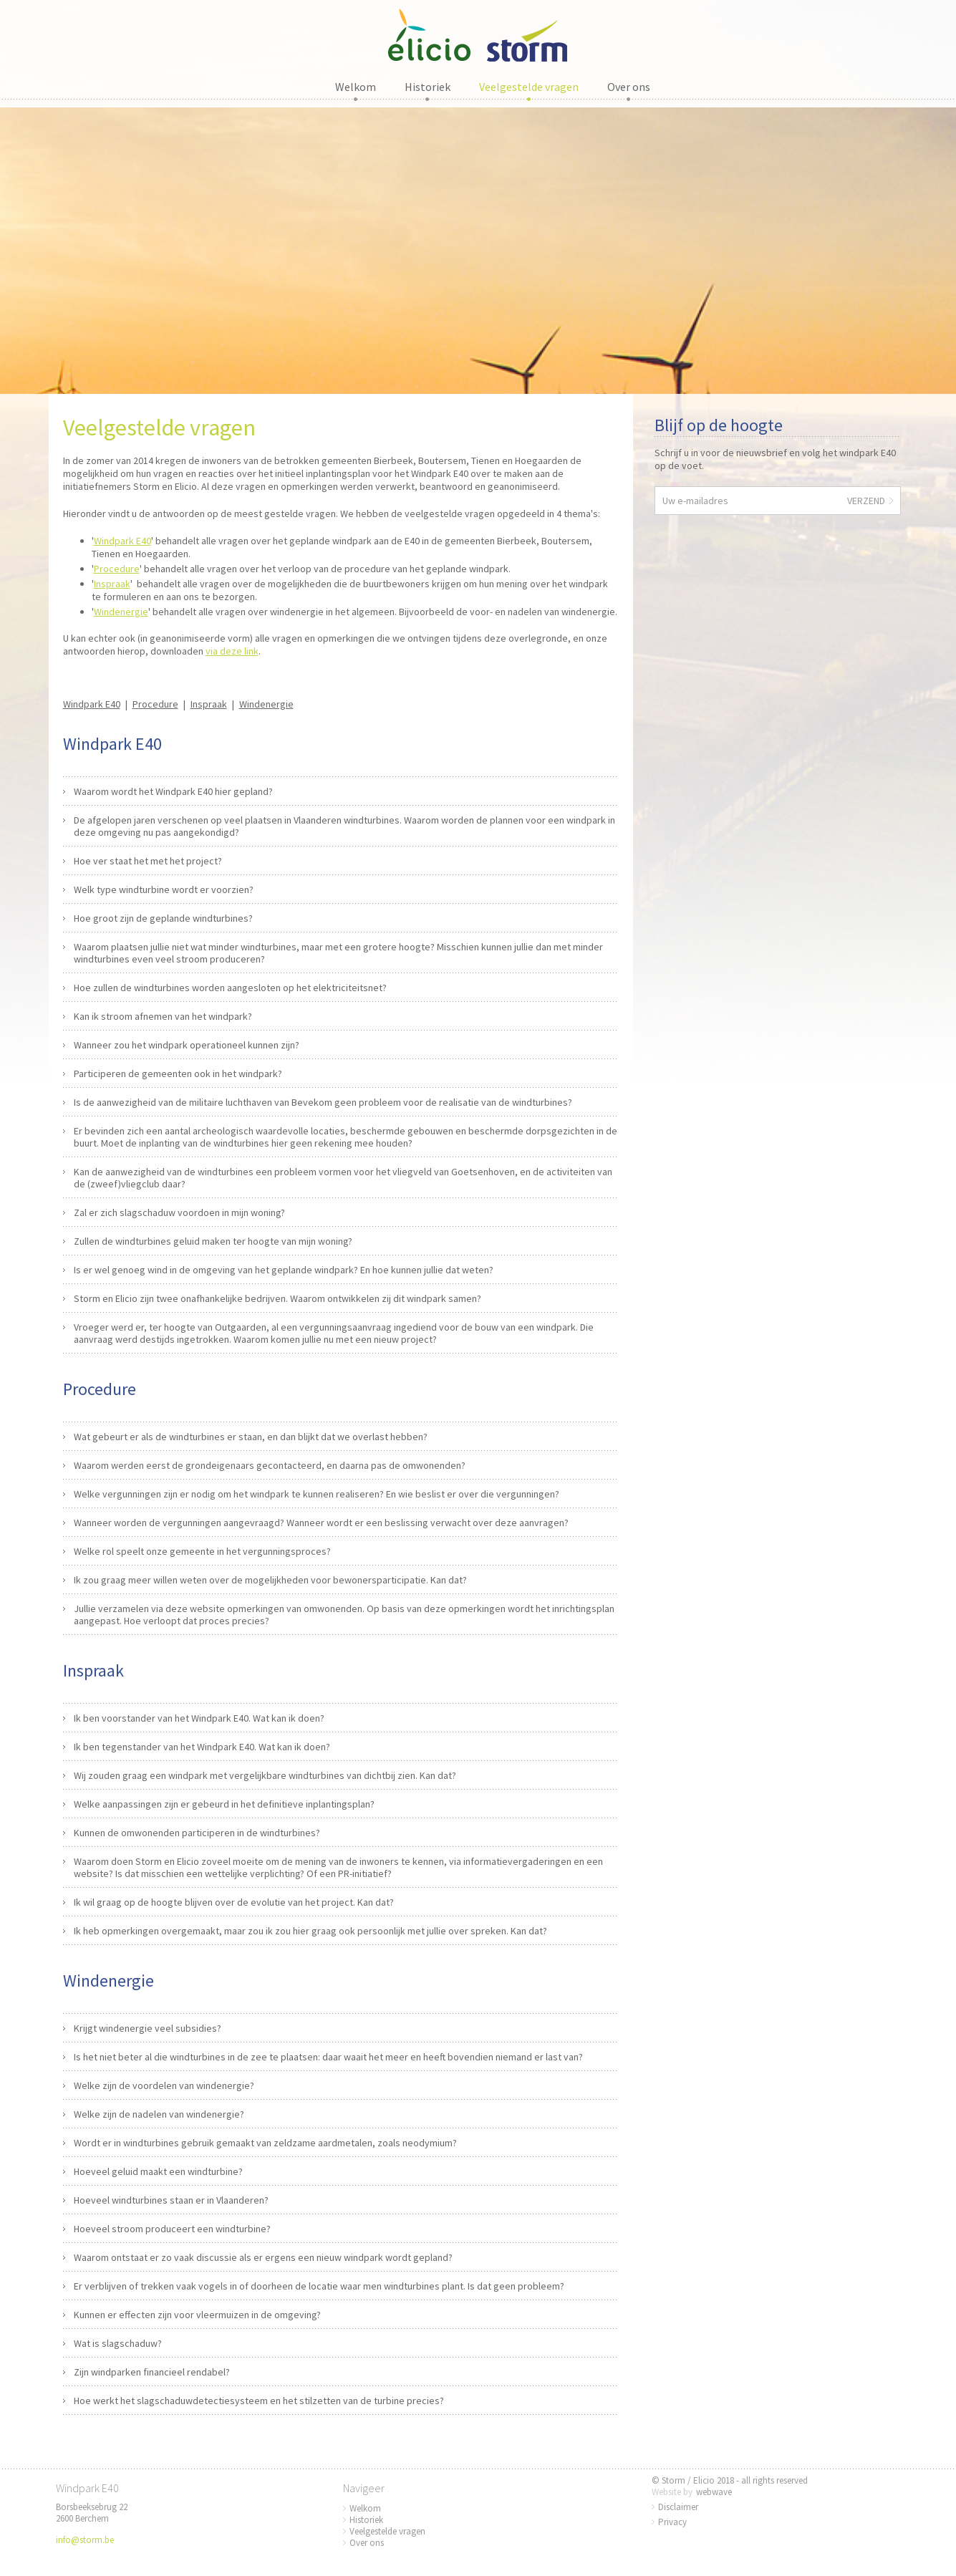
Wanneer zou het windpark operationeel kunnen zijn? (186, 1044)
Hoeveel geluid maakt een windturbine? (158, 2171)
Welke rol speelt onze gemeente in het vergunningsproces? (202, 1551)
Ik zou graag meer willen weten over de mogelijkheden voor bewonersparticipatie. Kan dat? (270, 1579)
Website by (672, 2492)
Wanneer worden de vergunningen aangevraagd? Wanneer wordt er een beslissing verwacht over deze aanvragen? (321, 1522)
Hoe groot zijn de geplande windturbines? (163, 918)
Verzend (866, 500)
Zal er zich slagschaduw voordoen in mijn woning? (179, 1212)
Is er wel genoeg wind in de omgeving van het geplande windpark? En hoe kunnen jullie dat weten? (283, 1269)
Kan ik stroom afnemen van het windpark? (163, 1016)
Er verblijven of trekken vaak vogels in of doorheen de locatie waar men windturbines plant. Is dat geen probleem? (319, 2286)
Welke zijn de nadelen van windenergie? (159, 2114)
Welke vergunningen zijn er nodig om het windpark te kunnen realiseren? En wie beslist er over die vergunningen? (316, 1493)
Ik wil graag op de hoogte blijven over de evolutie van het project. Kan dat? (234, 1902)
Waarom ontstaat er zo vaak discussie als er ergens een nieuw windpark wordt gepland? (263, 2257)
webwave (714, 2492)
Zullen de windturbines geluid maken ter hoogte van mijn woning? (213, 1241)
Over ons (628, 86)
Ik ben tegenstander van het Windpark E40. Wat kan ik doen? (202, 1746)
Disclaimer (678, 2507)
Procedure (117, 568)
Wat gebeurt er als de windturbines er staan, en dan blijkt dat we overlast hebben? (251, 1436)
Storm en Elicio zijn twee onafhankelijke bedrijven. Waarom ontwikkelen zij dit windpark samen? (277, 1298)
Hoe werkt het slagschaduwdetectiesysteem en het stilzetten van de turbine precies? (259, 2400)
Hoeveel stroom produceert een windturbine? (172, 2228)
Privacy (672, 2522)
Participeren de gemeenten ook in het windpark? (178, 1073)
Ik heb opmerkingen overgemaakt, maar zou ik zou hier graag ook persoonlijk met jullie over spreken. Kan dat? (310, 1930)
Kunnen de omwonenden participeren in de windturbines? (197, 1832)
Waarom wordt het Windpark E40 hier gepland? (173, 791)
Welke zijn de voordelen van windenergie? (164, 2085)
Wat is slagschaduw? (118, 2343)
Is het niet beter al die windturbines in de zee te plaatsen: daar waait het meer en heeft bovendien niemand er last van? (328, 2056)
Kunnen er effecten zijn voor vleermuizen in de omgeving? (197, 2314)
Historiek (427, 86)
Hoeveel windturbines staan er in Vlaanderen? (171, 2200)
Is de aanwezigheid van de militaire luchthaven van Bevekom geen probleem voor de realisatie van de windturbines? (323, 1102)
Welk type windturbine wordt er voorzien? (164, 889)
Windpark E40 (122, 540)
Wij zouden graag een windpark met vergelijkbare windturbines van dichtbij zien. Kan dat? (265, 1775)
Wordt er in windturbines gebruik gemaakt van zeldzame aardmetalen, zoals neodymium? (265, 2142)
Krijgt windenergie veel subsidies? (147, 2028)
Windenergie (121, 611)
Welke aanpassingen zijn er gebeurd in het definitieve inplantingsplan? (224, 1804)
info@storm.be (85, 2540)
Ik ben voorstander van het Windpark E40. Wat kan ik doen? (199, 1718)
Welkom (355, 86)
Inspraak (112, 583)
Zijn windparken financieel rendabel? (152, 2371)
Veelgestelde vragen (529, 86)
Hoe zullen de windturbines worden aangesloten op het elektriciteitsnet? (230, 987)
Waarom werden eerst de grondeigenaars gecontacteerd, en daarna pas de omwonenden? (269, 1465)
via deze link (232, 651)
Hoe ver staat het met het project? (148, 860)
